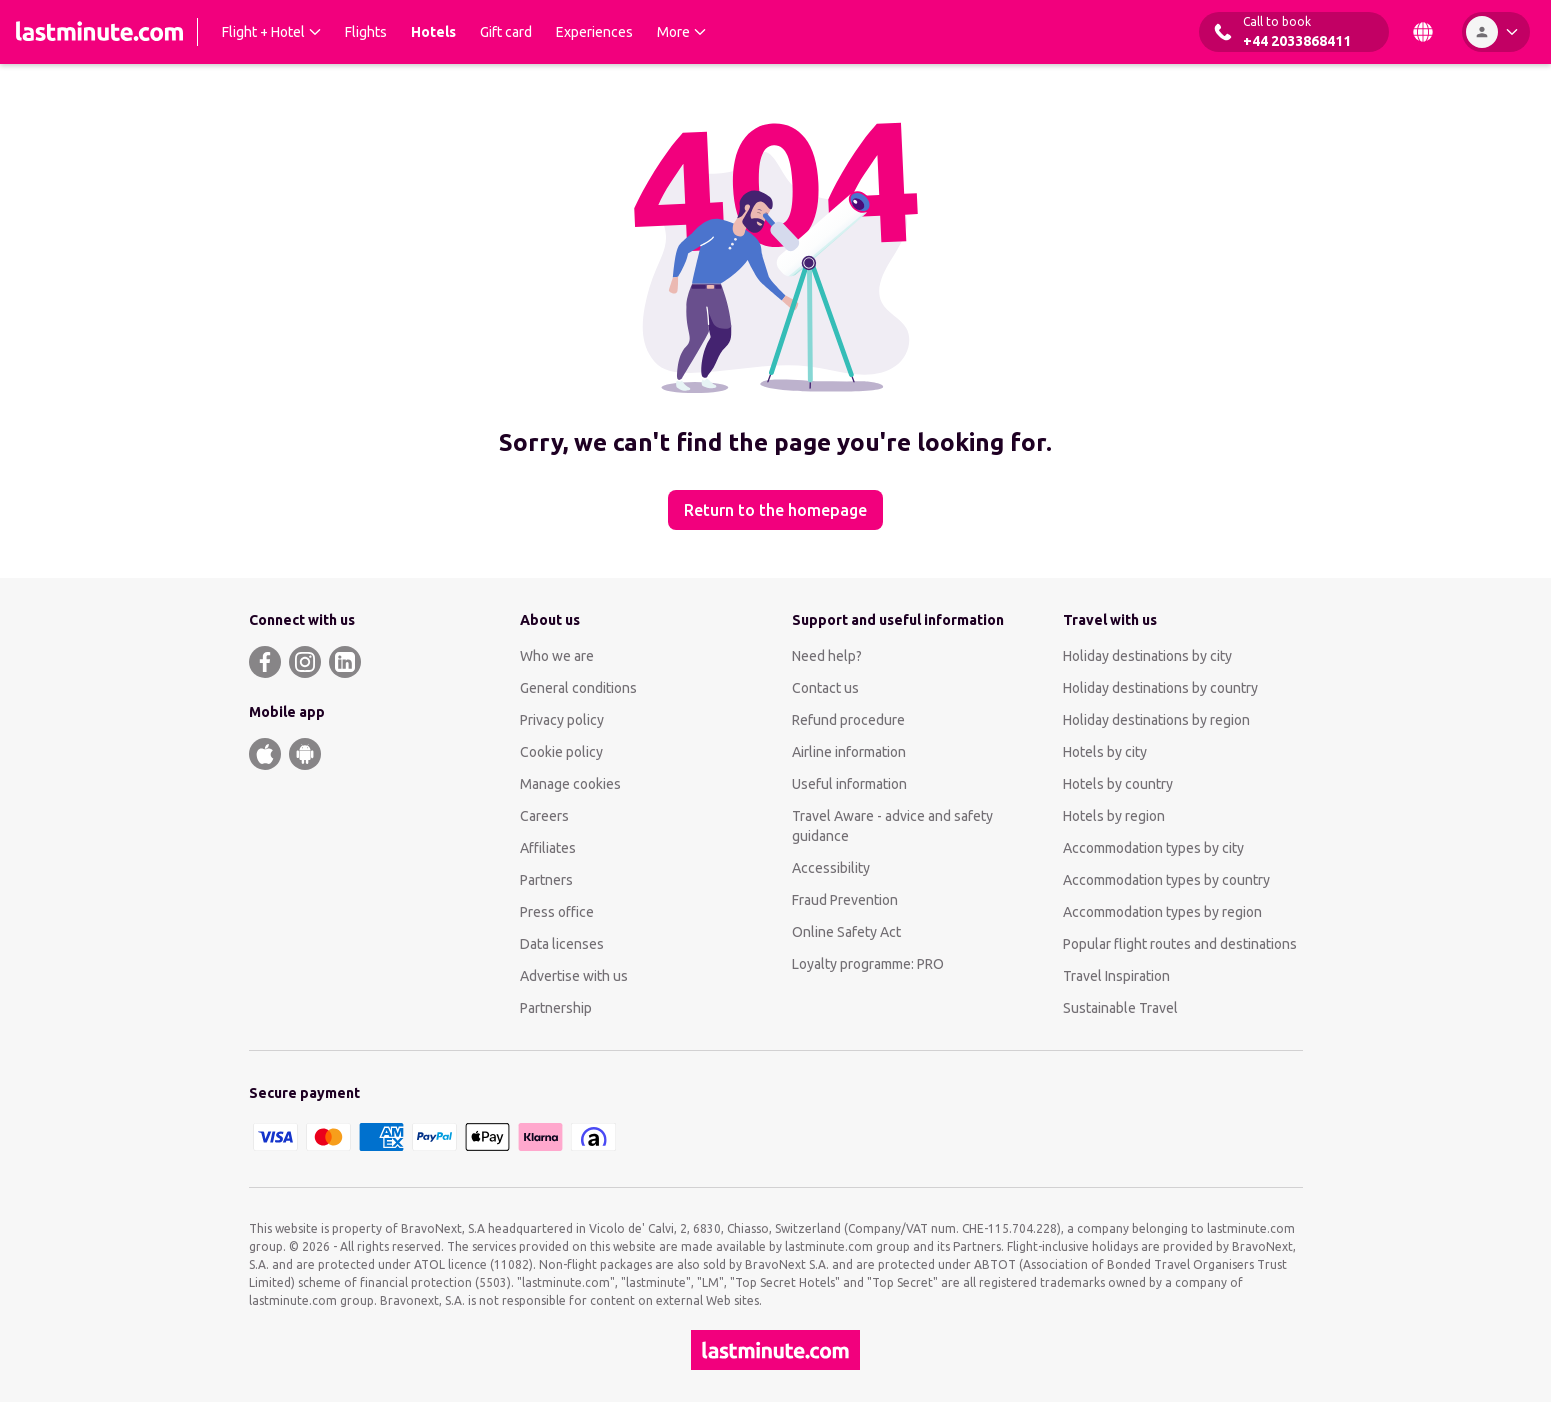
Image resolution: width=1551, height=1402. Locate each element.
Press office (557, 912)
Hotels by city (1105, 752)
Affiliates (548, 848)
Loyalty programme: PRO (868, 964)
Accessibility (831, 868)
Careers (544, 816)
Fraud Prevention (845, 900)
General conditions (578, 688)
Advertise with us (574, 976)
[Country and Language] (1423, 32)
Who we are (557, 656)
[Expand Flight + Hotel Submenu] (271, 32)
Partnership (556, 1008)
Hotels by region (1114, 816)
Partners (546, 880)
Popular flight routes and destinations (1180, 944)
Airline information (849, 752)
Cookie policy (561, 752)
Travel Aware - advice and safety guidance (892, 826)
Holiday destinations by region (1156, 720)
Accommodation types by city (1153, 848)
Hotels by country (1118, 784)
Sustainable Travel (1120, 1008)
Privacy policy (562, 720)
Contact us (825, 688)
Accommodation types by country (1166, 880)
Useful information (849, 784)
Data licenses (562, 944)
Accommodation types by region (1162, 912)
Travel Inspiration (1116, 976)
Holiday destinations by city (1147, 656)
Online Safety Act (846, 932)
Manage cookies (570, 784)
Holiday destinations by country (1160, 688)
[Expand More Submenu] (681, 32)
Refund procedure (848, 720)
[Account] (1496, 32)
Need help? (827, 656)
